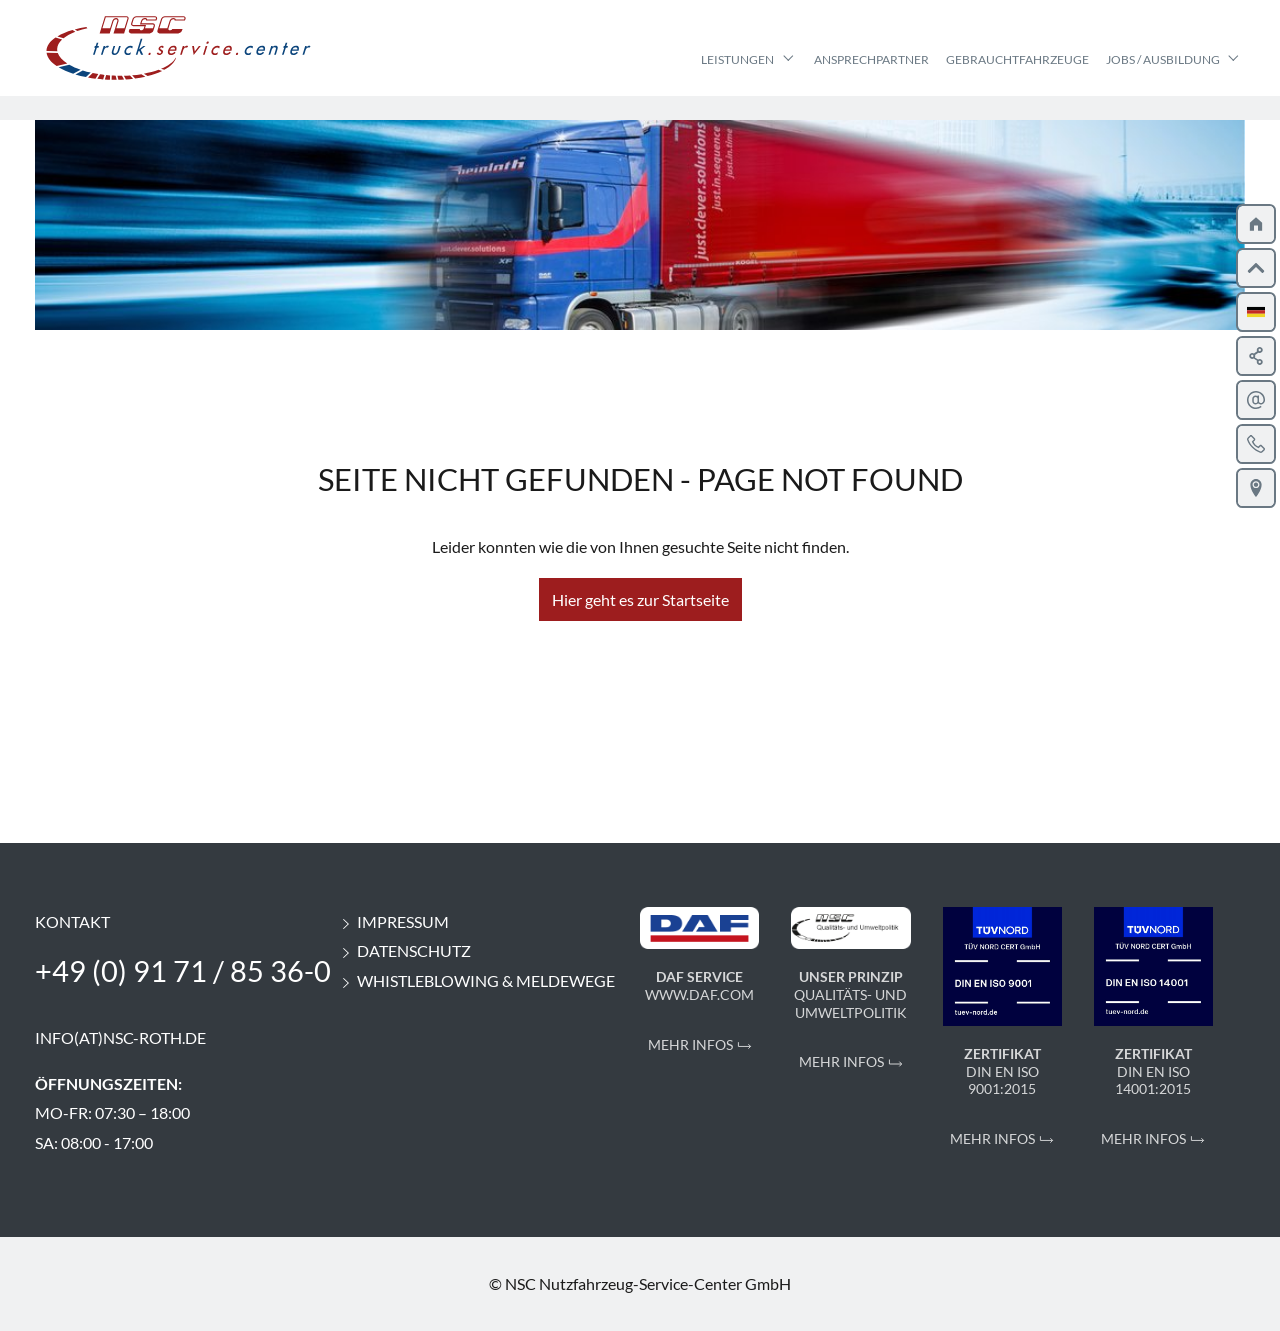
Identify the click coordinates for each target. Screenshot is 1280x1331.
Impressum (393, 921)
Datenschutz (404, 950)
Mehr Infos (690, 1045)
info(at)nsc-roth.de (120, 1037)
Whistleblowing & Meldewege (476, 980)
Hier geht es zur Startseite (640, 599)
